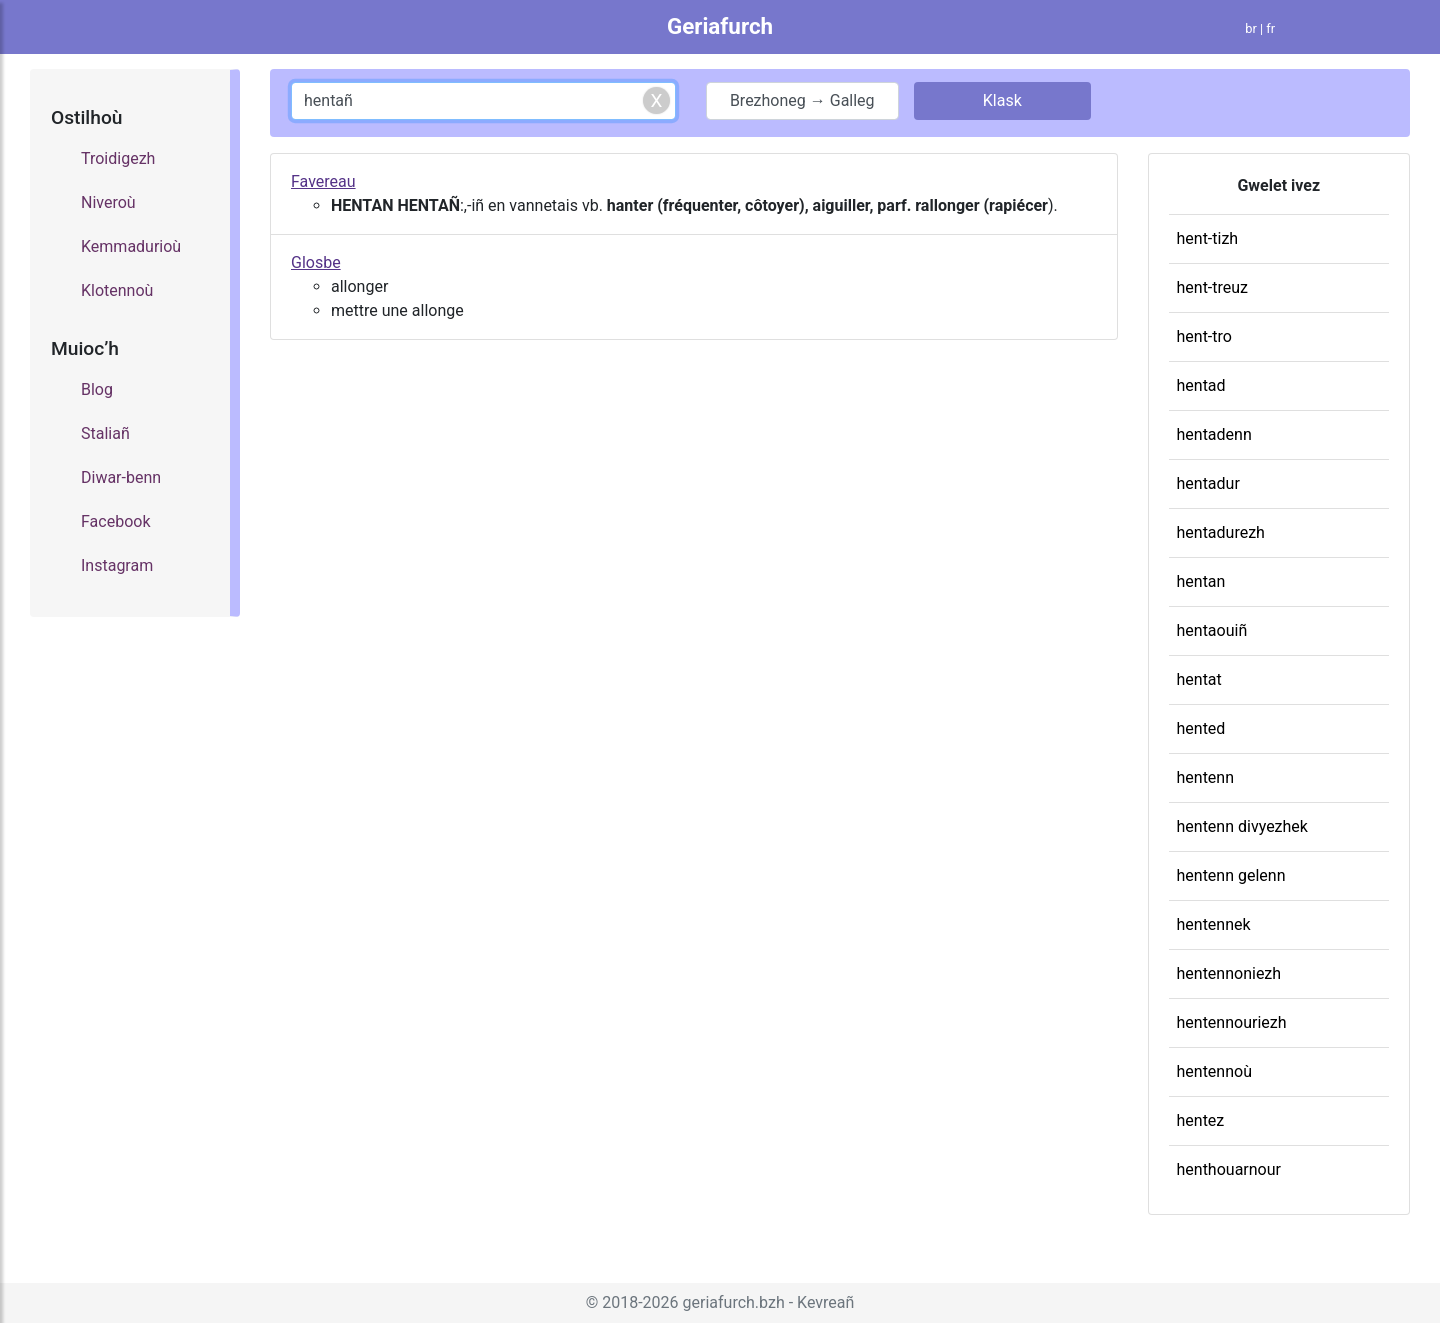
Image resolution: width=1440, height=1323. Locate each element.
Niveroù (108, 202)
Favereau (323, 181)
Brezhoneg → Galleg (802, 100)
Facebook (115, 521)
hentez (1201, 1120)
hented (1201, 728)
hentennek (1214, 924)
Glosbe (316, 262)
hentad (1201, 385)
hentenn (1206, 777)
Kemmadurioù (131, 246)
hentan (1201, 581)
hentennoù (1214, 1071)
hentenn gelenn (1231, 875)
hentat (1199, 679)
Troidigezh (118, 158)
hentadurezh (1221, 532)
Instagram (117, 565)
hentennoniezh (1229, 973)
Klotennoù (117, 290)
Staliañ (105, 433)
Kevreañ (825, 1302)
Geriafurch (720, 26)
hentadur (1208, 483)
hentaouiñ (1212, 630)
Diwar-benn (121, 477)
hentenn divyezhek (1242, 826)
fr (1270, 28)
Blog (97, 389)
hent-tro (1204, 336)
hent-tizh (1208, 238)
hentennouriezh (1232, 1022)
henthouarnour (1229, 1169)
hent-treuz (1213, 287)
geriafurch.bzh (734, 1302)
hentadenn (1214, 434)
